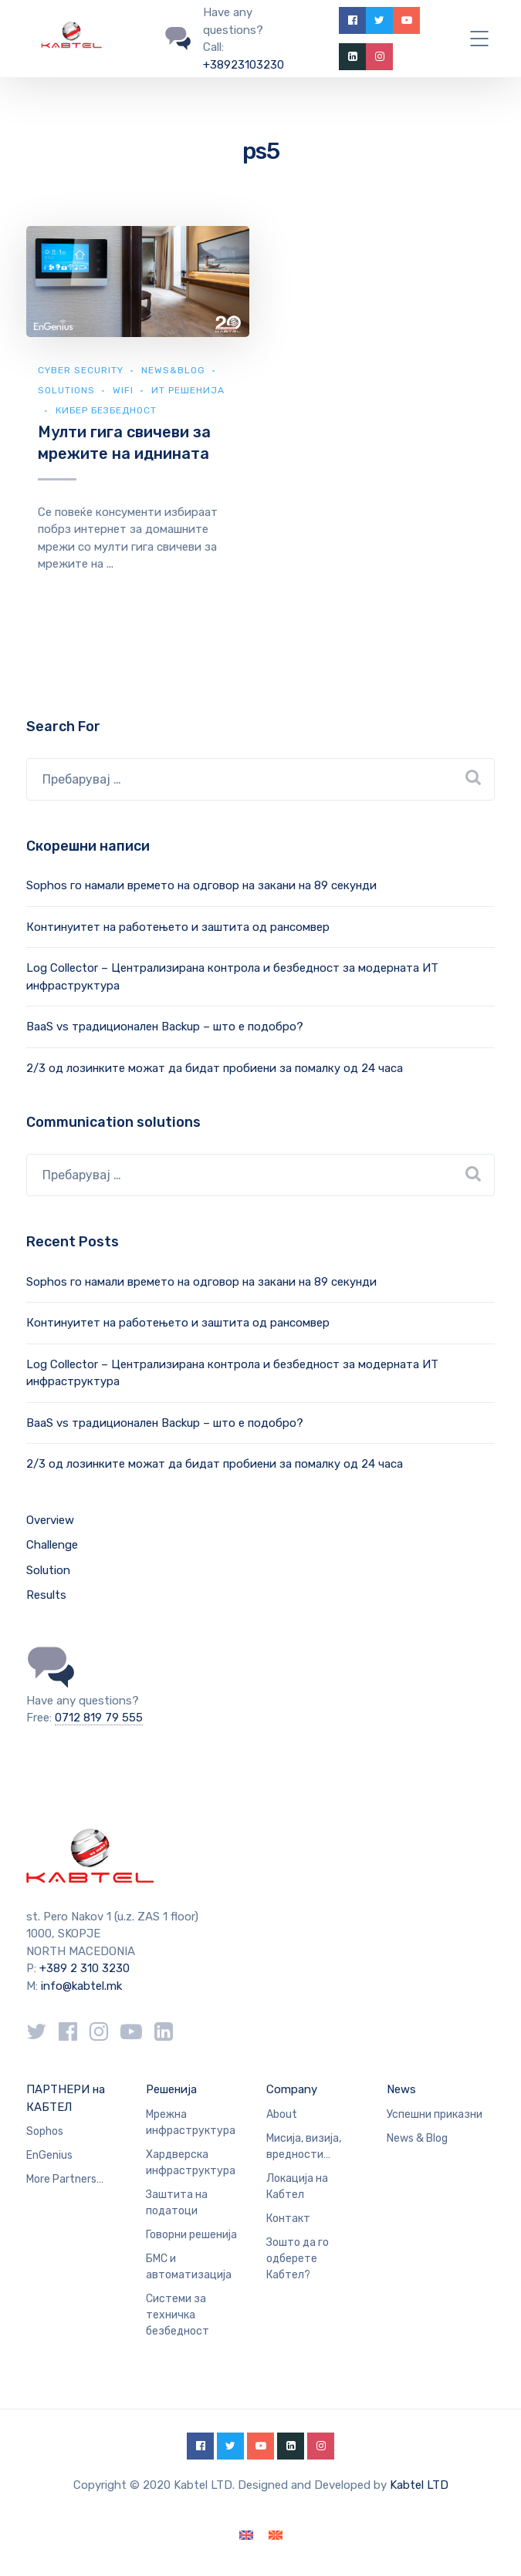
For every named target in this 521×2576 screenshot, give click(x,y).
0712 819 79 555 (99, 1718)
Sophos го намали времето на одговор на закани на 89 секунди (201, 885)
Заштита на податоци (177, 2202)
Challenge (52, 1545)
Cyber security (80, 370)
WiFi (123, 390)
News (401, 2089)
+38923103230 (243, 65)
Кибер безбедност (106, 410)
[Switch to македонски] (275, 2535)
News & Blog (417, 2138)
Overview (50, 1520)
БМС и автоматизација (189, 2266)
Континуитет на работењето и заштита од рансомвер (178, 927)
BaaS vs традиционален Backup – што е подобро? (164, 1026)
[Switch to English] (246, 2535)
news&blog (173, 370)
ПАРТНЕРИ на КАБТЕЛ (65, 2098)
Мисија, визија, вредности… (303, 2146)
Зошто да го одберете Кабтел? (297, 2258)
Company (291, 2089)
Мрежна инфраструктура (190, 2122)
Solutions (66, 390)
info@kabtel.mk (81, 1986)
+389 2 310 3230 (83, 1968)
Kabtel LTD (419, 2485)
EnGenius (49, 2155)
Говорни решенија (191, 2234)
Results (46, 1595)
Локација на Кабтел (297, 2186)
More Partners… (64, 2179)
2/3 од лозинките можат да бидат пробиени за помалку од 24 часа (214, 1068)
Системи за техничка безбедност (177, 2315)
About (281, 2114)
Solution (48, 1570)
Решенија (171, 2089)
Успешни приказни (434, 2114)
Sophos (44, 2131)
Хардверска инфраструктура (190, 2162)
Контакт (288, 2218)
